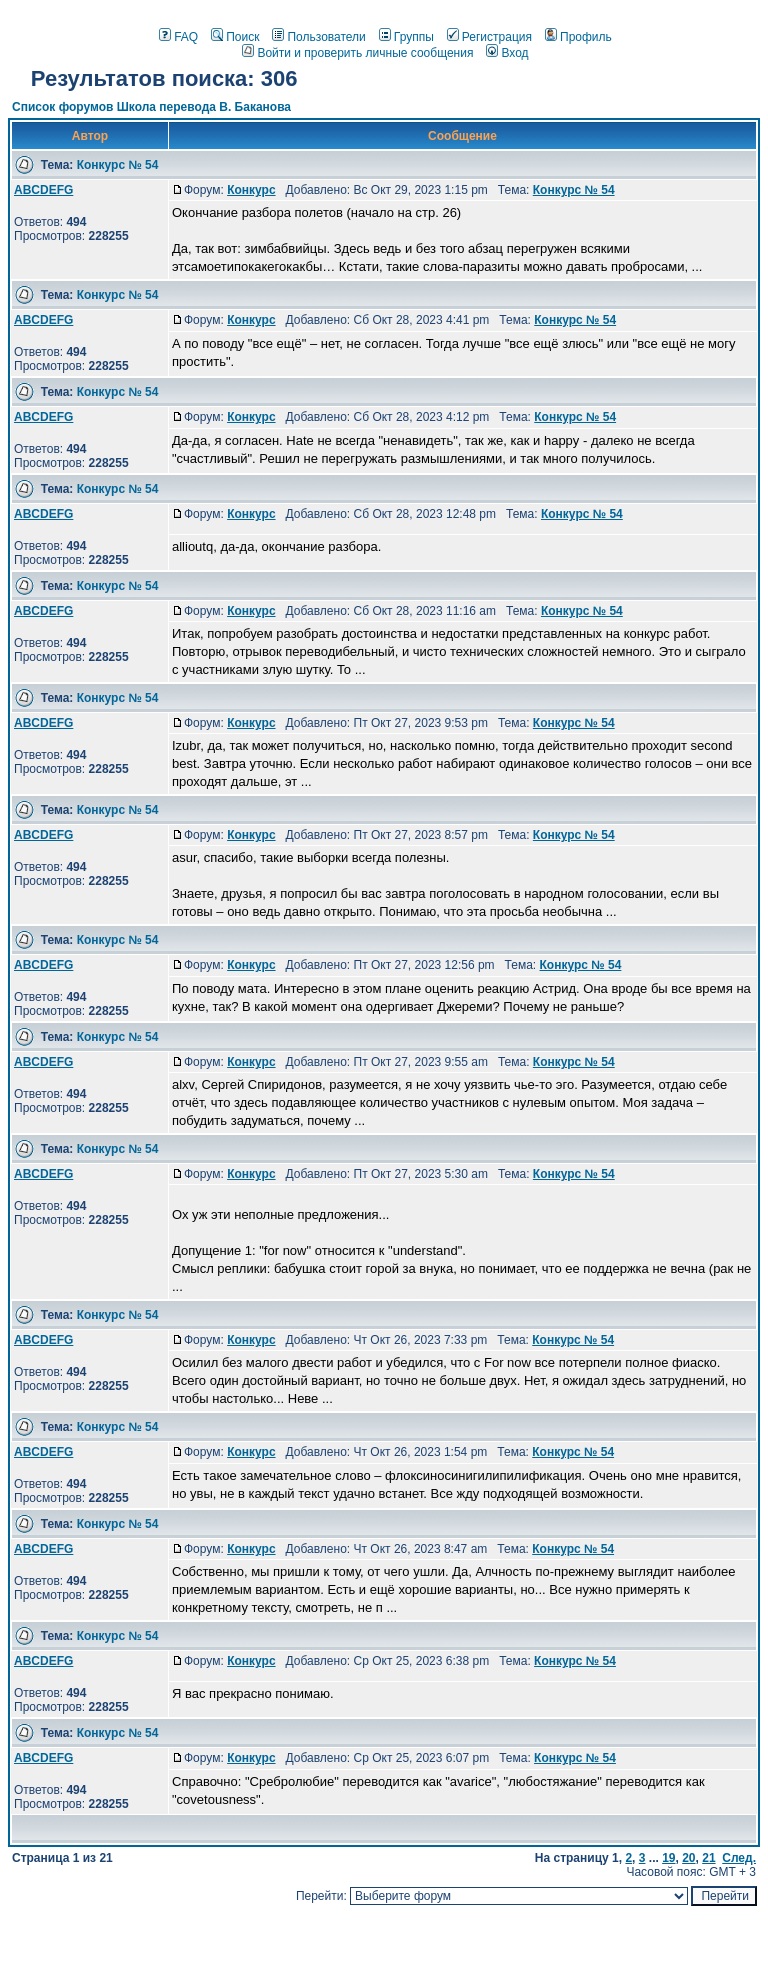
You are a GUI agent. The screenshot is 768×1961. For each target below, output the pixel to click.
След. (739, 1858)
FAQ (178, 37)
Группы (406, 37)
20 (688, 1858)
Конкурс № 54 (118, 165)
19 (668, 1858)
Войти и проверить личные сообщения (357, 53)
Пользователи (318, 37)
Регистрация (489, 37)
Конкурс (251, 190)
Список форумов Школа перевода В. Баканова (151, 107)
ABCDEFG (43, 190)
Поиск (235, 37)
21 (708, 1858)
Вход (507, 53)
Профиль (578, 37)
